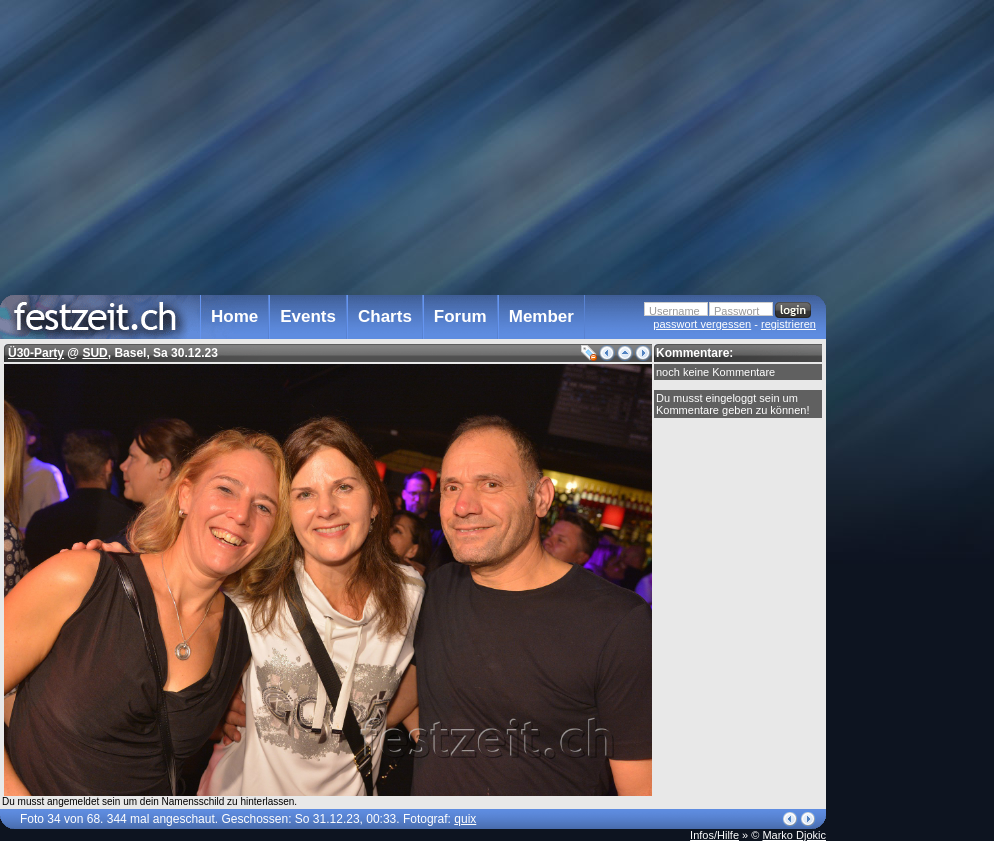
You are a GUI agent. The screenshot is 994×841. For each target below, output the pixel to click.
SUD (94, 353)
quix (465, 819)
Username (674, 311)
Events (308, 316)
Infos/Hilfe (714, 835)
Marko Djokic (794, 835)
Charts (385, 316)
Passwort (736, 311)
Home (234, 316)
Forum (460, 316)
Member (541, 316)
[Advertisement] (914, 403)
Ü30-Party (36, 353)
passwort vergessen (702, 324)
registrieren (788, 324)
